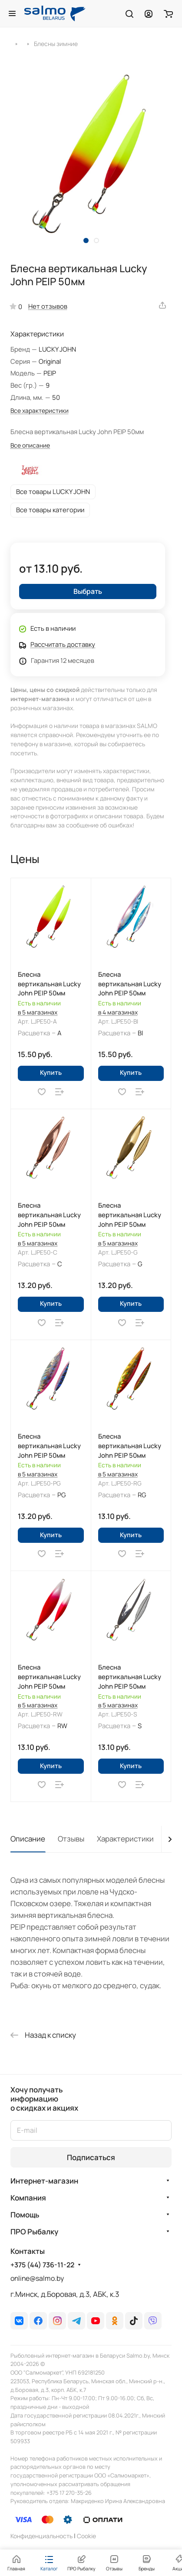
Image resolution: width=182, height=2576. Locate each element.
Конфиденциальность (41, 2536)
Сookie (86, 2536)
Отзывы (71, 1839)
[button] (86, 240)
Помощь (24, 2215)
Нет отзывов (47, 306)
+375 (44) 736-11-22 (42, 2265)
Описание (27, 1839)
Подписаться (91, 2157)
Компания (28, 2198)
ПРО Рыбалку (34, 2232)
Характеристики (125, 1839)
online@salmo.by (37, 2278)
